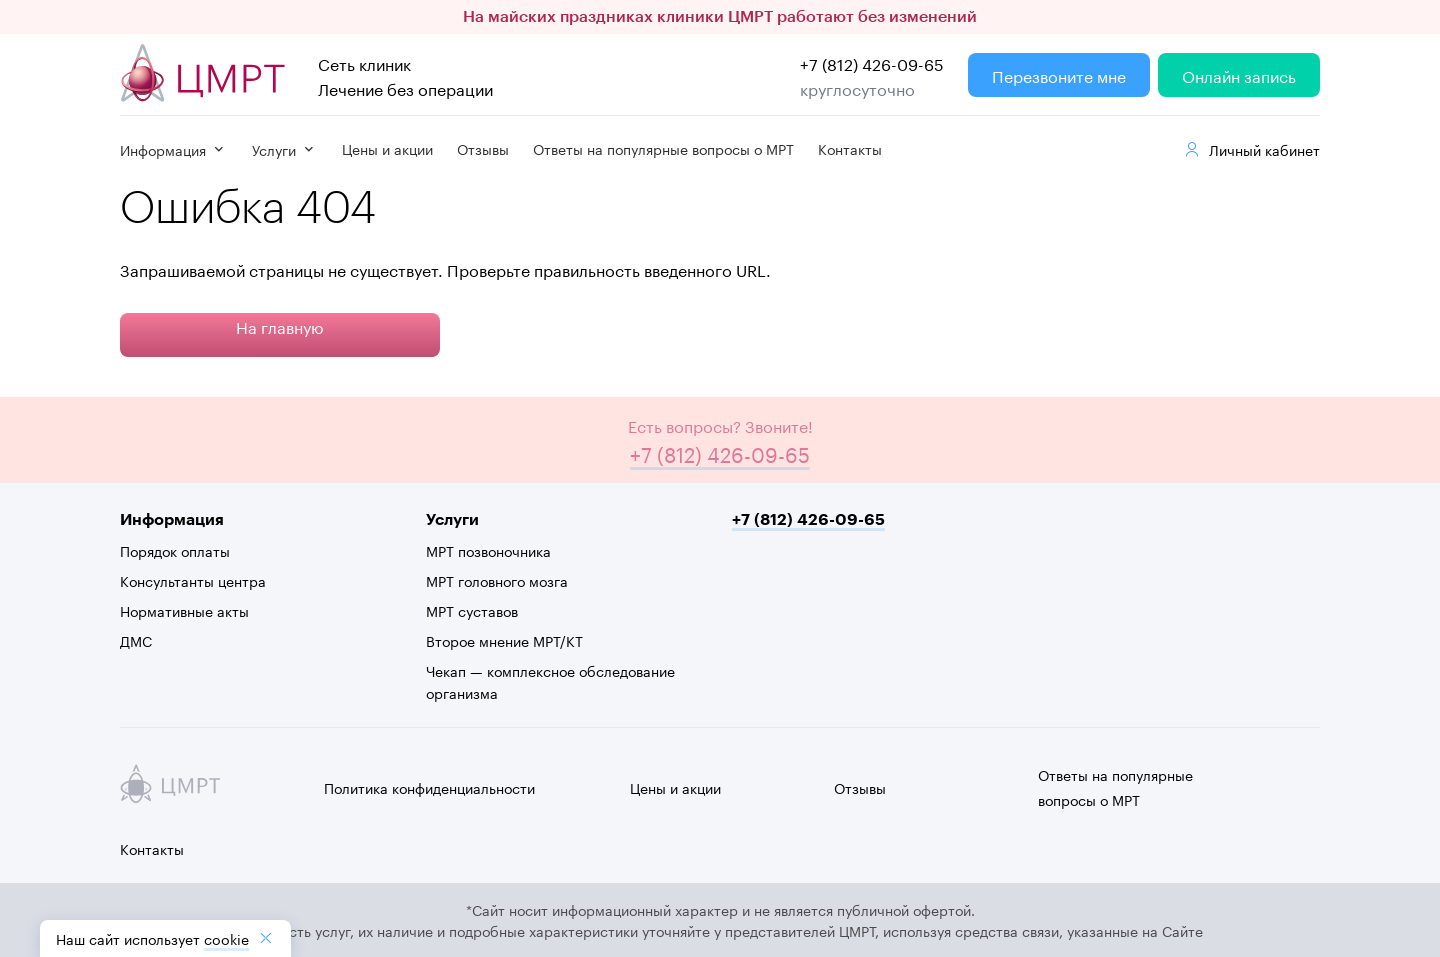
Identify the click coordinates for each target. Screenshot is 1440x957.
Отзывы (483, 148)
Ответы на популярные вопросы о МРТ (663, 148)
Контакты (850, 148)
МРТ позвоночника (488, 550)
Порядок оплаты (175, 550)
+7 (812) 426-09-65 (872, 62)
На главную (280, 325)
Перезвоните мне (1059, 74)
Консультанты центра (193, 580)
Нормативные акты (184, 610)
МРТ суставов (472, 610)
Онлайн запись (1239, 74)
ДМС (136, 640)
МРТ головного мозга (497, 580)
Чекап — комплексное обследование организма (550, 681)
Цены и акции (387, 148)
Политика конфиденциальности (429, 787)
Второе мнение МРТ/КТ (504, 640)
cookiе (226, 938)
